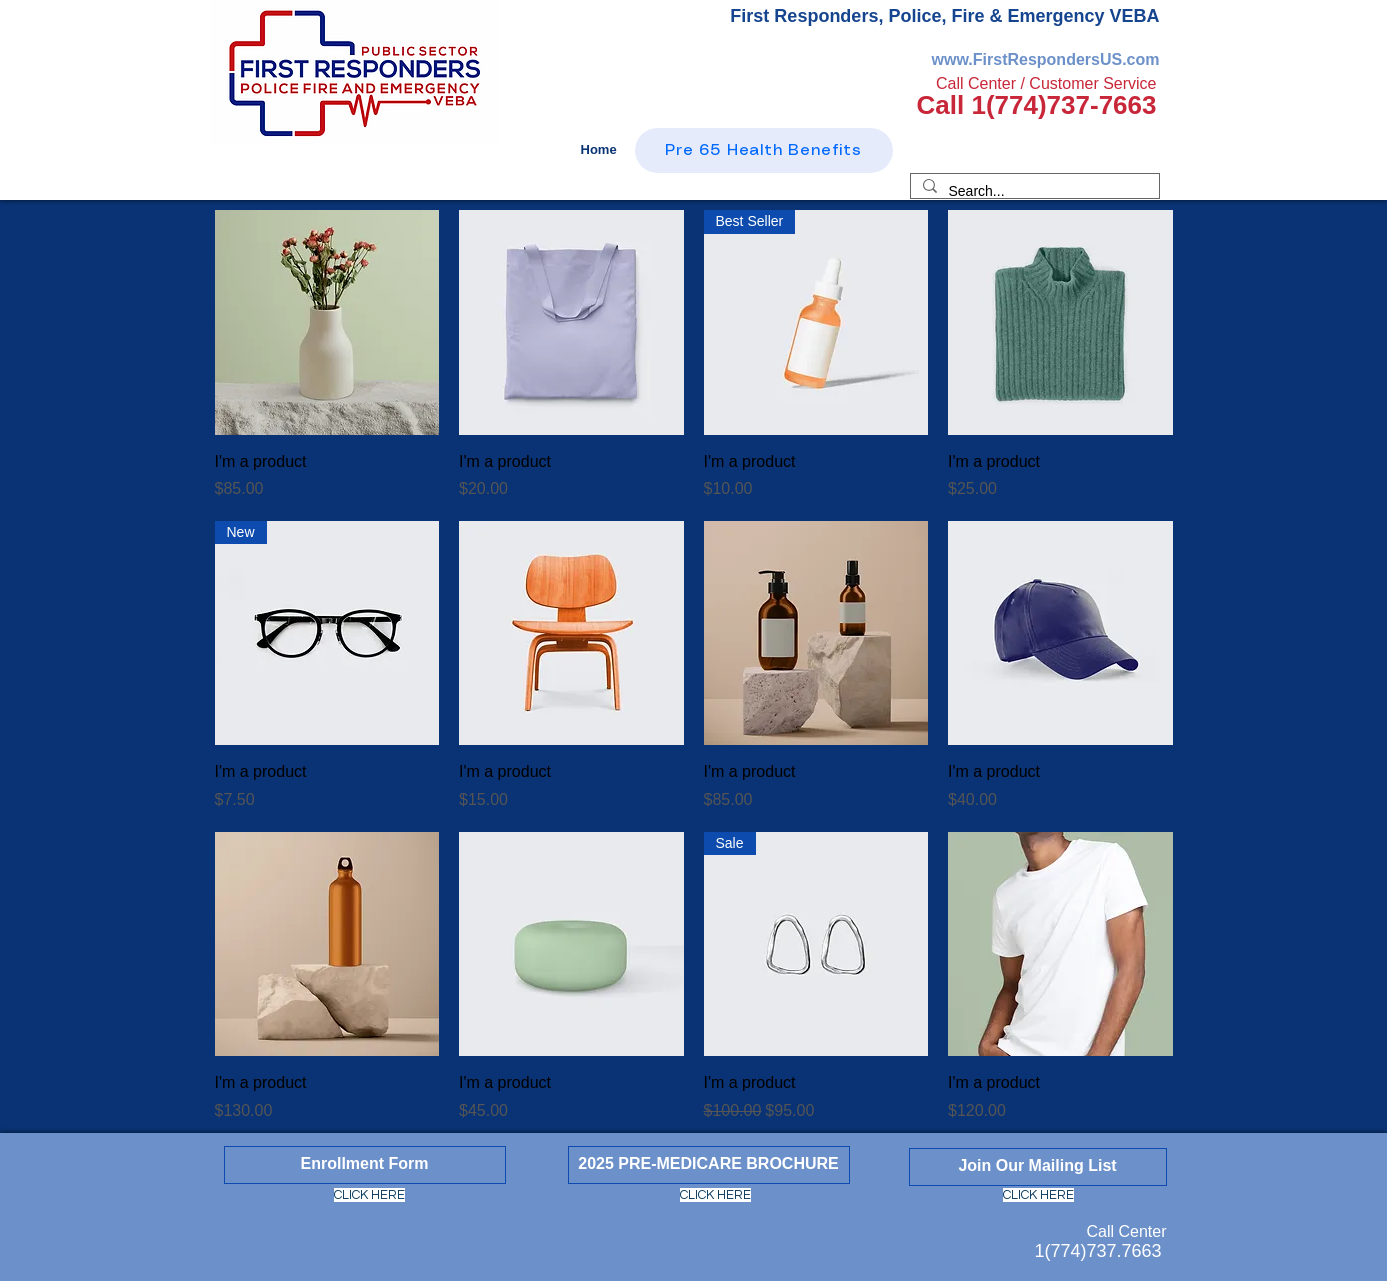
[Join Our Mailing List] (1038, 1167)
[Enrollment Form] (365, 1165)
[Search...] (1033, 192)
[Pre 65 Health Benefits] (764, 150)
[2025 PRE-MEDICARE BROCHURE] (709, 1165)
